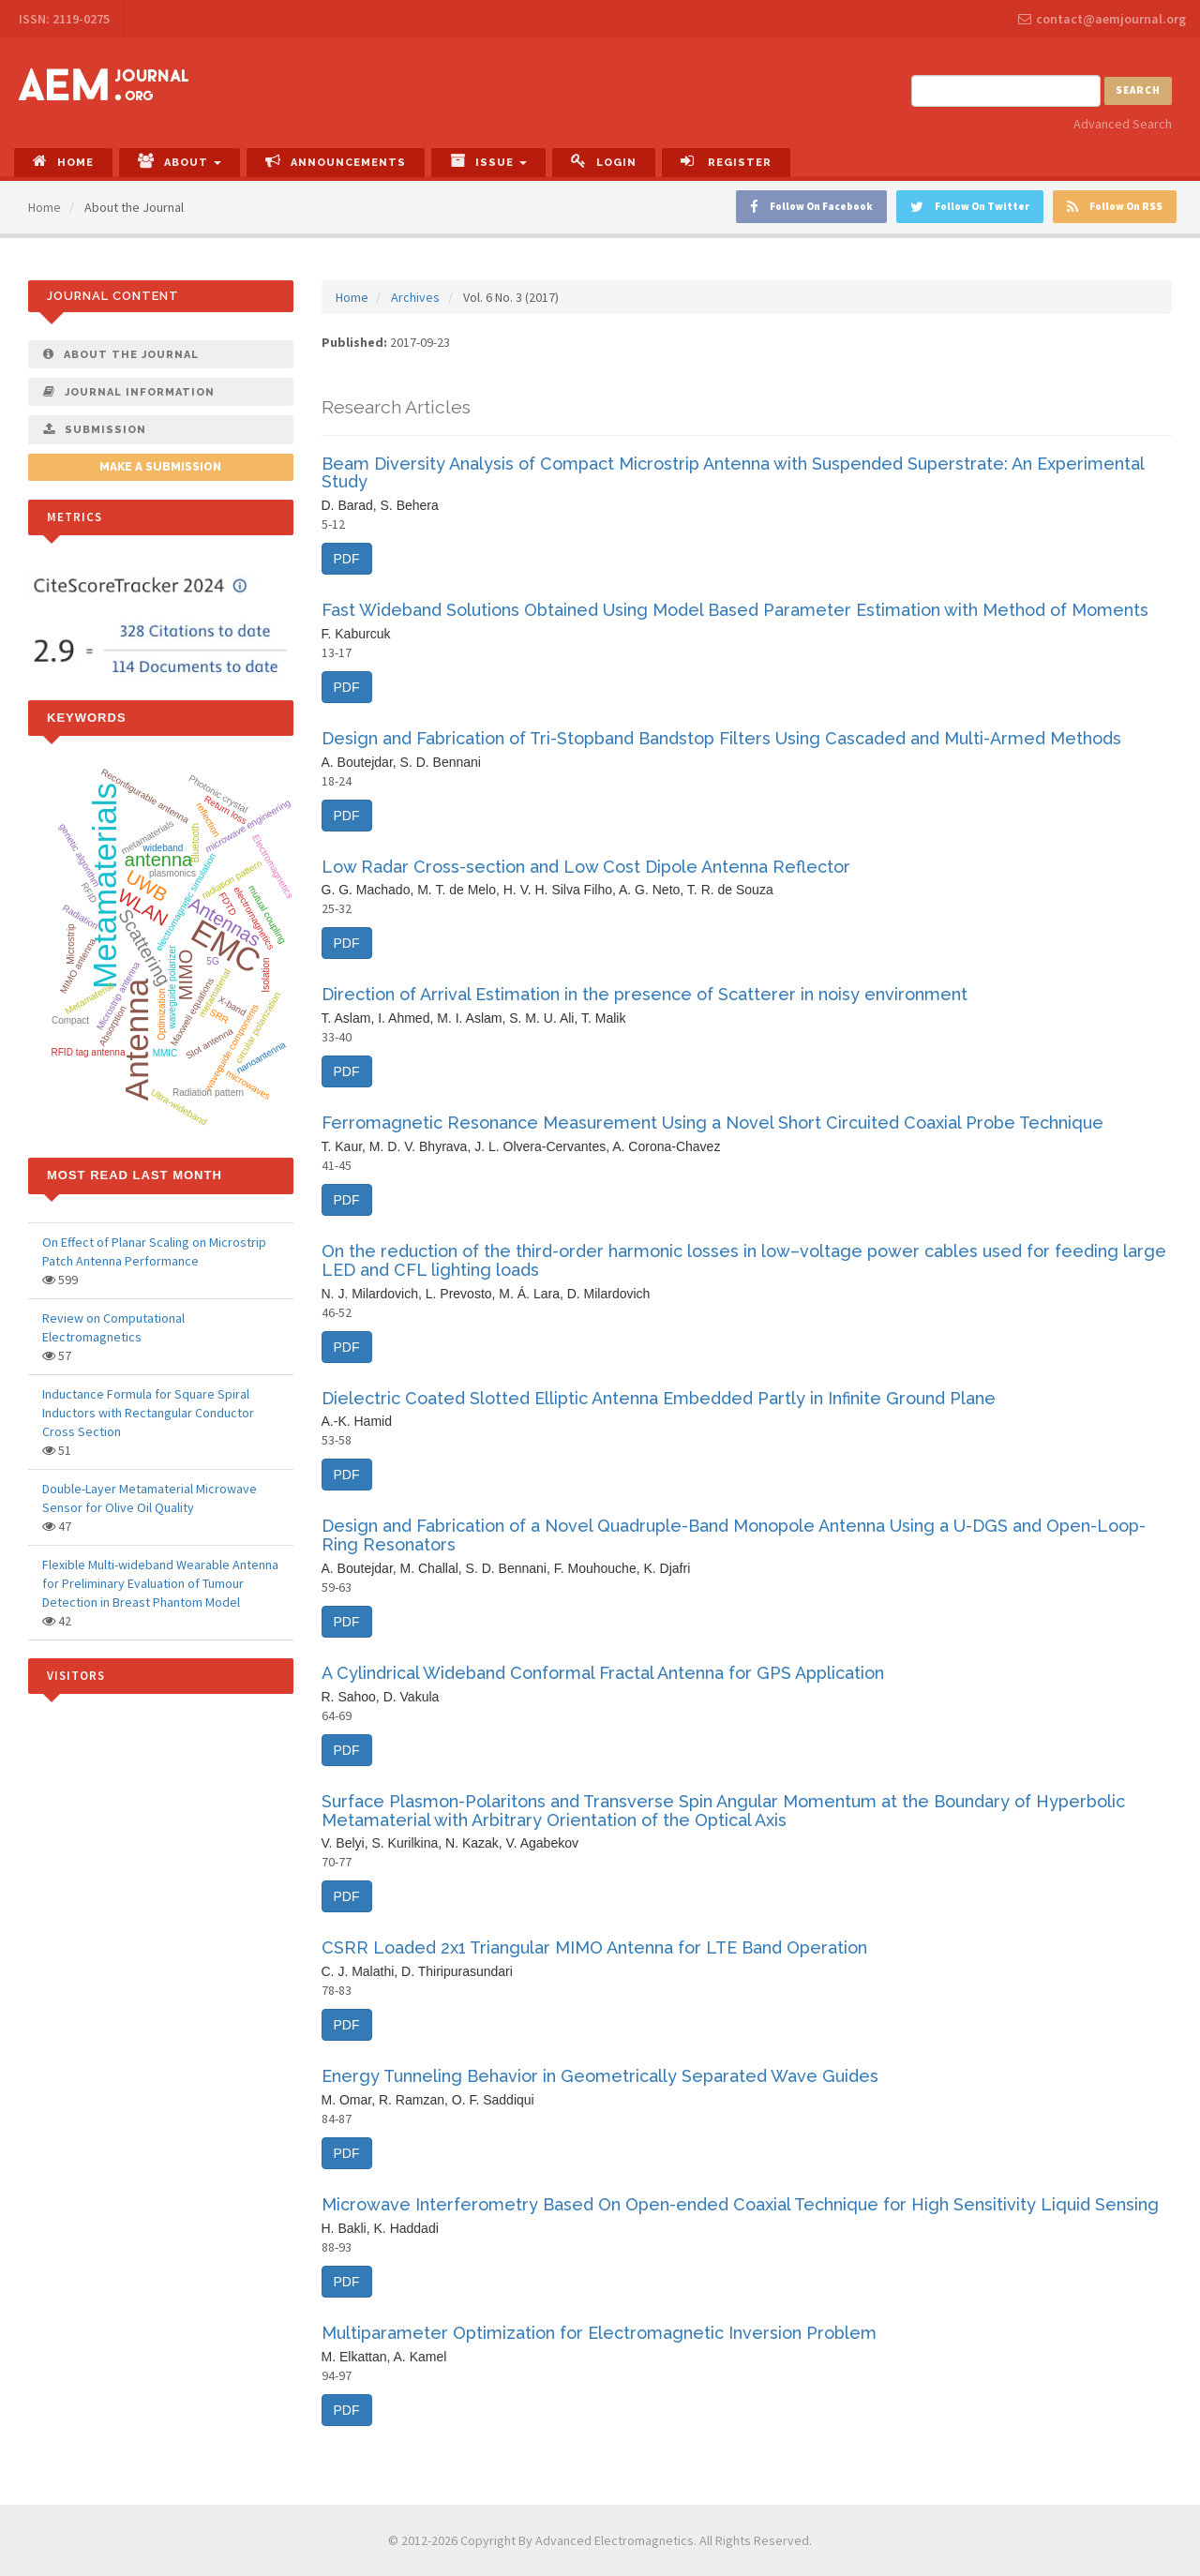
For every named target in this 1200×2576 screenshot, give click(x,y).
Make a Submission (160, 466)
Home (63, 161)
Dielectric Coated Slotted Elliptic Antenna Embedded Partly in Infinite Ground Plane (659, 1398)
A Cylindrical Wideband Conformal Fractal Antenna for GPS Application (603, 1673)
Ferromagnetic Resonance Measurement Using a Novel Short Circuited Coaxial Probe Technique (712, 1122)
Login (604, 161)
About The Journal (121, 354)
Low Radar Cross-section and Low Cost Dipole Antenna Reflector (586, 866)
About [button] (179, 161)
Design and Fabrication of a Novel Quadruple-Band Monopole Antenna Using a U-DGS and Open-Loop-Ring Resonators (734, 1535)
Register (726, 161)
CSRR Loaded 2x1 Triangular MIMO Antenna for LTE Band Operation (594, 1947)
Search (1138, 90)
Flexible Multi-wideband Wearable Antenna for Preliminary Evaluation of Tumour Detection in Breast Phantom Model (160, 1583)
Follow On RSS (1114, 207)
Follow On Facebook (811, 207)
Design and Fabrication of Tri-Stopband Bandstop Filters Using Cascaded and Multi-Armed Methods (721, 738)
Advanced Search (1122, 123)
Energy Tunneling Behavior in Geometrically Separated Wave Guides (600, 2076)
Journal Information (129, 391)
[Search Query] (1006, 91)
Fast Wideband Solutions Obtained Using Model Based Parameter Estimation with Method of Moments (735, 610)
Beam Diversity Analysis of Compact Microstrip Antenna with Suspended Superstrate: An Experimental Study (733, 473)
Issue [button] (488, 161)
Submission (94, 429)
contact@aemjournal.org (1102, 18)
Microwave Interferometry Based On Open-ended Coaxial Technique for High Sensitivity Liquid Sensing (740, 2204)
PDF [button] (347, 558)
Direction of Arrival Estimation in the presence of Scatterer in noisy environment (645, 994)
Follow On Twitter (969, 207)
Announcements (335, 161)
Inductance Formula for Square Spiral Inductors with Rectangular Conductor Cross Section (148, 1412)
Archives (415, 297)
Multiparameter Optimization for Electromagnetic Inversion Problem (599, 2333)
